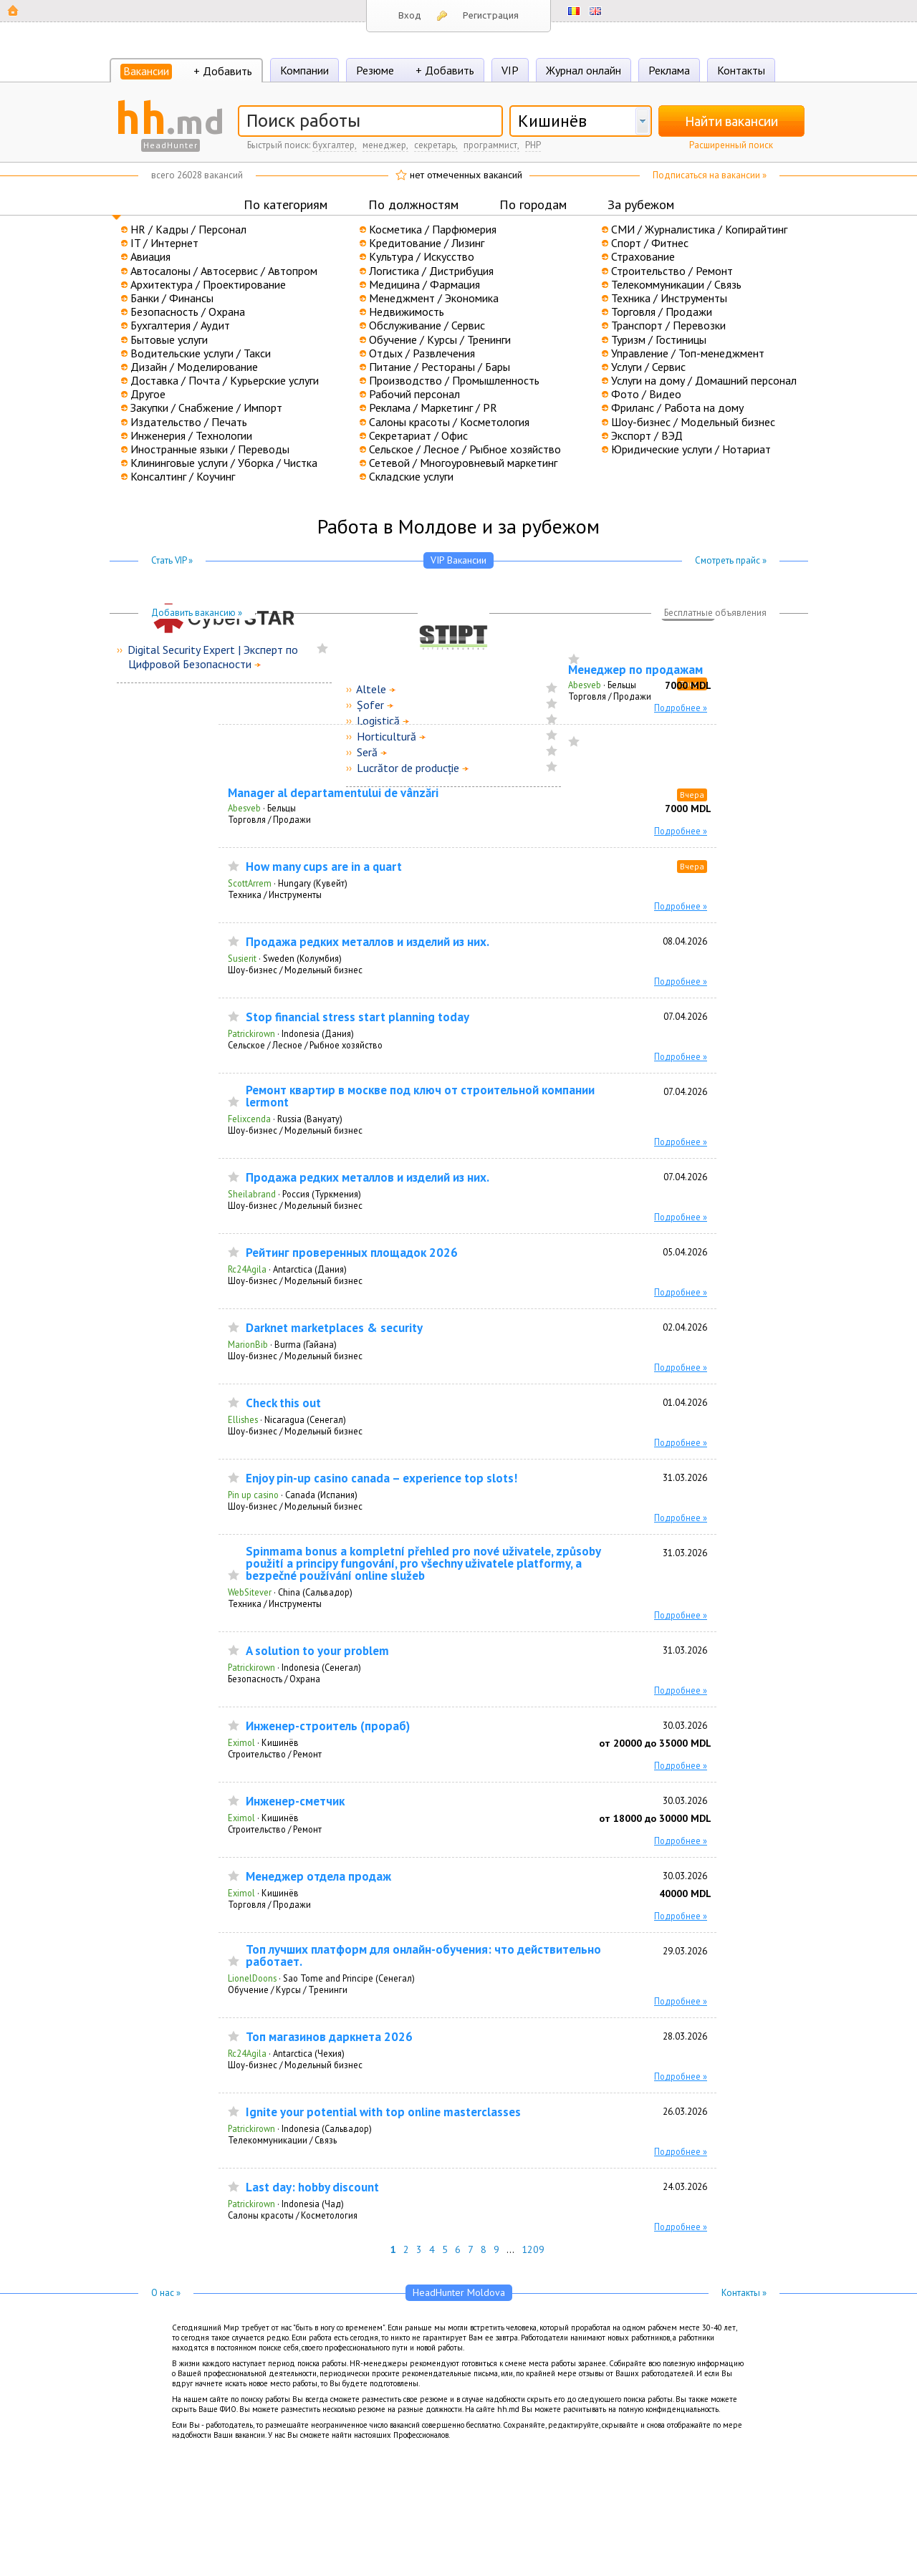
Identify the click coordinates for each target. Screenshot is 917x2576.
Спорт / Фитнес (649, 243)
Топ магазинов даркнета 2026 (329, 2037)
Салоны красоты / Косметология (449, 422)
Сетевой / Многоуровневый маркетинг (463, 462)
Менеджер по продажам (635, 670)
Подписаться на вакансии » (710, 175)
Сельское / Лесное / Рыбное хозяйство (465, 449)
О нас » (166, 2293)
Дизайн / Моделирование (194, 367)
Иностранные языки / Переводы (209, 449)
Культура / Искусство (421, 256)
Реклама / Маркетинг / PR (433, 407)
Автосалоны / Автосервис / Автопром (223, 271)
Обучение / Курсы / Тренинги (440, 339)
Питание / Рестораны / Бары (439, 367)
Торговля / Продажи (661, 311)
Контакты (741, 70)
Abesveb (584, 684)
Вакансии (146, 71)
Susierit (242, 958)
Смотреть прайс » (731, 560)
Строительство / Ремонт (672, 271)
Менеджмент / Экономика (434, 298)
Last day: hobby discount (312, 2187)
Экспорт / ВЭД (647, 435)
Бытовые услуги (169, 339)
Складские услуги (411, 476)
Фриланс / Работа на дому (677, 407)
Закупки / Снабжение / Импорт (206, 407)
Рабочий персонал (414, 394)
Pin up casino (253, 1494)
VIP (510, 70)
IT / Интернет (164, 243)
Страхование (643, 256)
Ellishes (243, 1419)
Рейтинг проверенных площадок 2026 (352, 1253)
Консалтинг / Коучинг (182, 476)
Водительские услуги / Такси (200, 353)
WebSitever (250, 1592)
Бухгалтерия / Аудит (180, 325)
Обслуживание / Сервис (427, 325)
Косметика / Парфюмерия (432, 229)
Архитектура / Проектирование (208, 284)
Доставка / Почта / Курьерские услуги (224, 380)
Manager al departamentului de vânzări (333, 793)
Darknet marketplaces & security (334, 1328)
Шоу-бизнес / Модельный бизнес (693, 422)
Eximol (241, 1742)
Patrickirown (251, 1033)
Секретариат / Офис (418, 435)
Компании (304, 70)
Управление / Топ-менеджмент (687, 353)
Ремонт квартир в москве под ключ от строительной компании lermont (420, 1096)
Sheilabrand (252, 1194)
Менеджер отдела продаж (318, 1877)
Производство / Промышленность (454, 380)
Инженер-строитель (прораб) (328, 1726)
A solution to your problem (317, 1651)
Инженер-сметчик (295, 1801)
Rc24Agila (247, 1269)
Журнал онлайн (583, 70)
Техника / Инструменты (669, 298)
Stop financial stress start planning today (357, 1017)
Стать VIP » (172, 560)
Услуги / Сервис (648, 367)
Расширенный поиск (731, 145)
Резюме (375, 70)
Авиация (150, 256)
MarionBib (248, 1344)
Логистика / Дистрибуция (431, 271)
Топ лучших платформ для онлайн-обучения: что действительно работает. (423, 1956)
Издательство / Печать (188, 422)
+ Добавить (222, 71)
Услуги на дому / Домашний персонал (704, 380)
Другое (147, 394)
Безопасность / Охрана (187, 311)
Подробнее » (680, 707)
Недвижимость (406, 311)
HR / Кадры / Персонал (188, 229)
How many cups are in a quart (324, 867)
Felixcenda (249, 1118)
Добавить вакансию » (196, 613)
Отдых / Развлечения (422, 353)
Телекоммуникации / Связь (676, 284)
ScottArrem (250, 883)
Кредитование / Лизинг (426, 243)
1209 (533, 2249)
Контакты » (744, 2293)
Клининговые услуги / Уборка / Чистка (223, 462)
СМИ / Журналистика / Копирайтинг (699, 229)
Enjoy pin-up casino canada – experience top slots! (381, 1478)
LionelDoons (252, 1978)
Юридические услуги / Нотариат (691, 449)
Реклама (669, 70)
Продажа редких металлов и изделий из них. (367, 942)
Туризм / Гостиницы (658, 339)
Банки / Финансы (171, 298)
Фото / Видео (646, 394)
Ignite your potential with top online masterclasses (383, 2112)
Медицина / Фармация (424, 284)
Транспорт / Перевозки (668, 325)
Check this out (283, 1403)
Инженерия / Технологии (191, 435)
